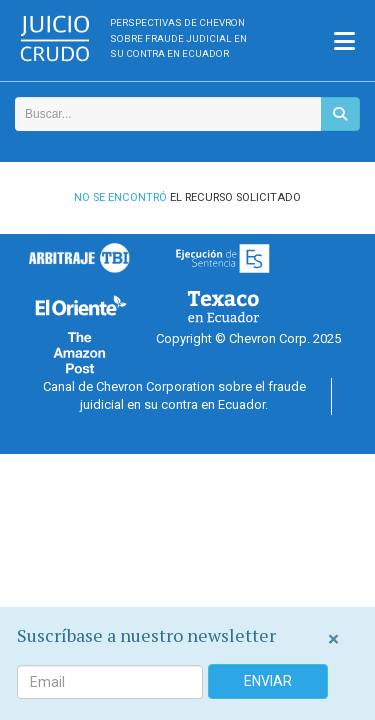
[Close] (333, 639)
